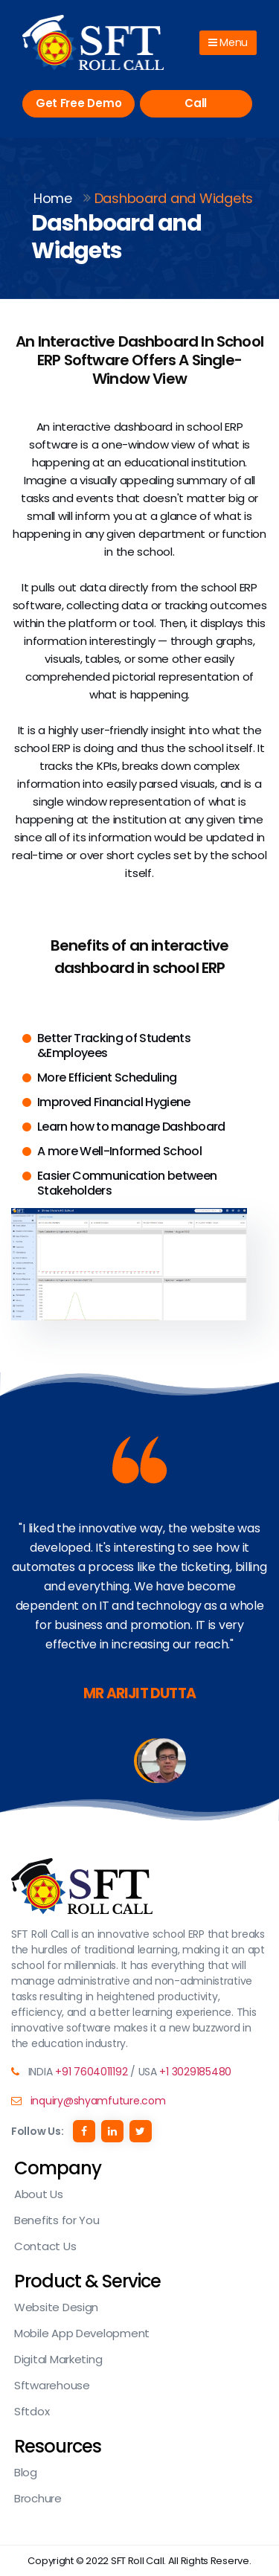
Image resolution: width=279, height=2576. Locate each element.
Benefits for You (57, 2220)
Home (52, 198)
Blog (25, 2472)
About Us (38, 2194)
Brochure (38, 2498)
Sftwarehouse (52, 2385)
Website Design (56, 2307)
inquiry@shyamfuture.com (98, 2100)
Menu (228, 42)
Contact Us (45, 2246)
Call (196, 103)
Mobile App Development (82, 2333)
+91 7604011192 (91, 2071)
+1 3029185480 (195, 2071)
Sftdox (31, 2411)
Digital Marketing (58, 2359)
